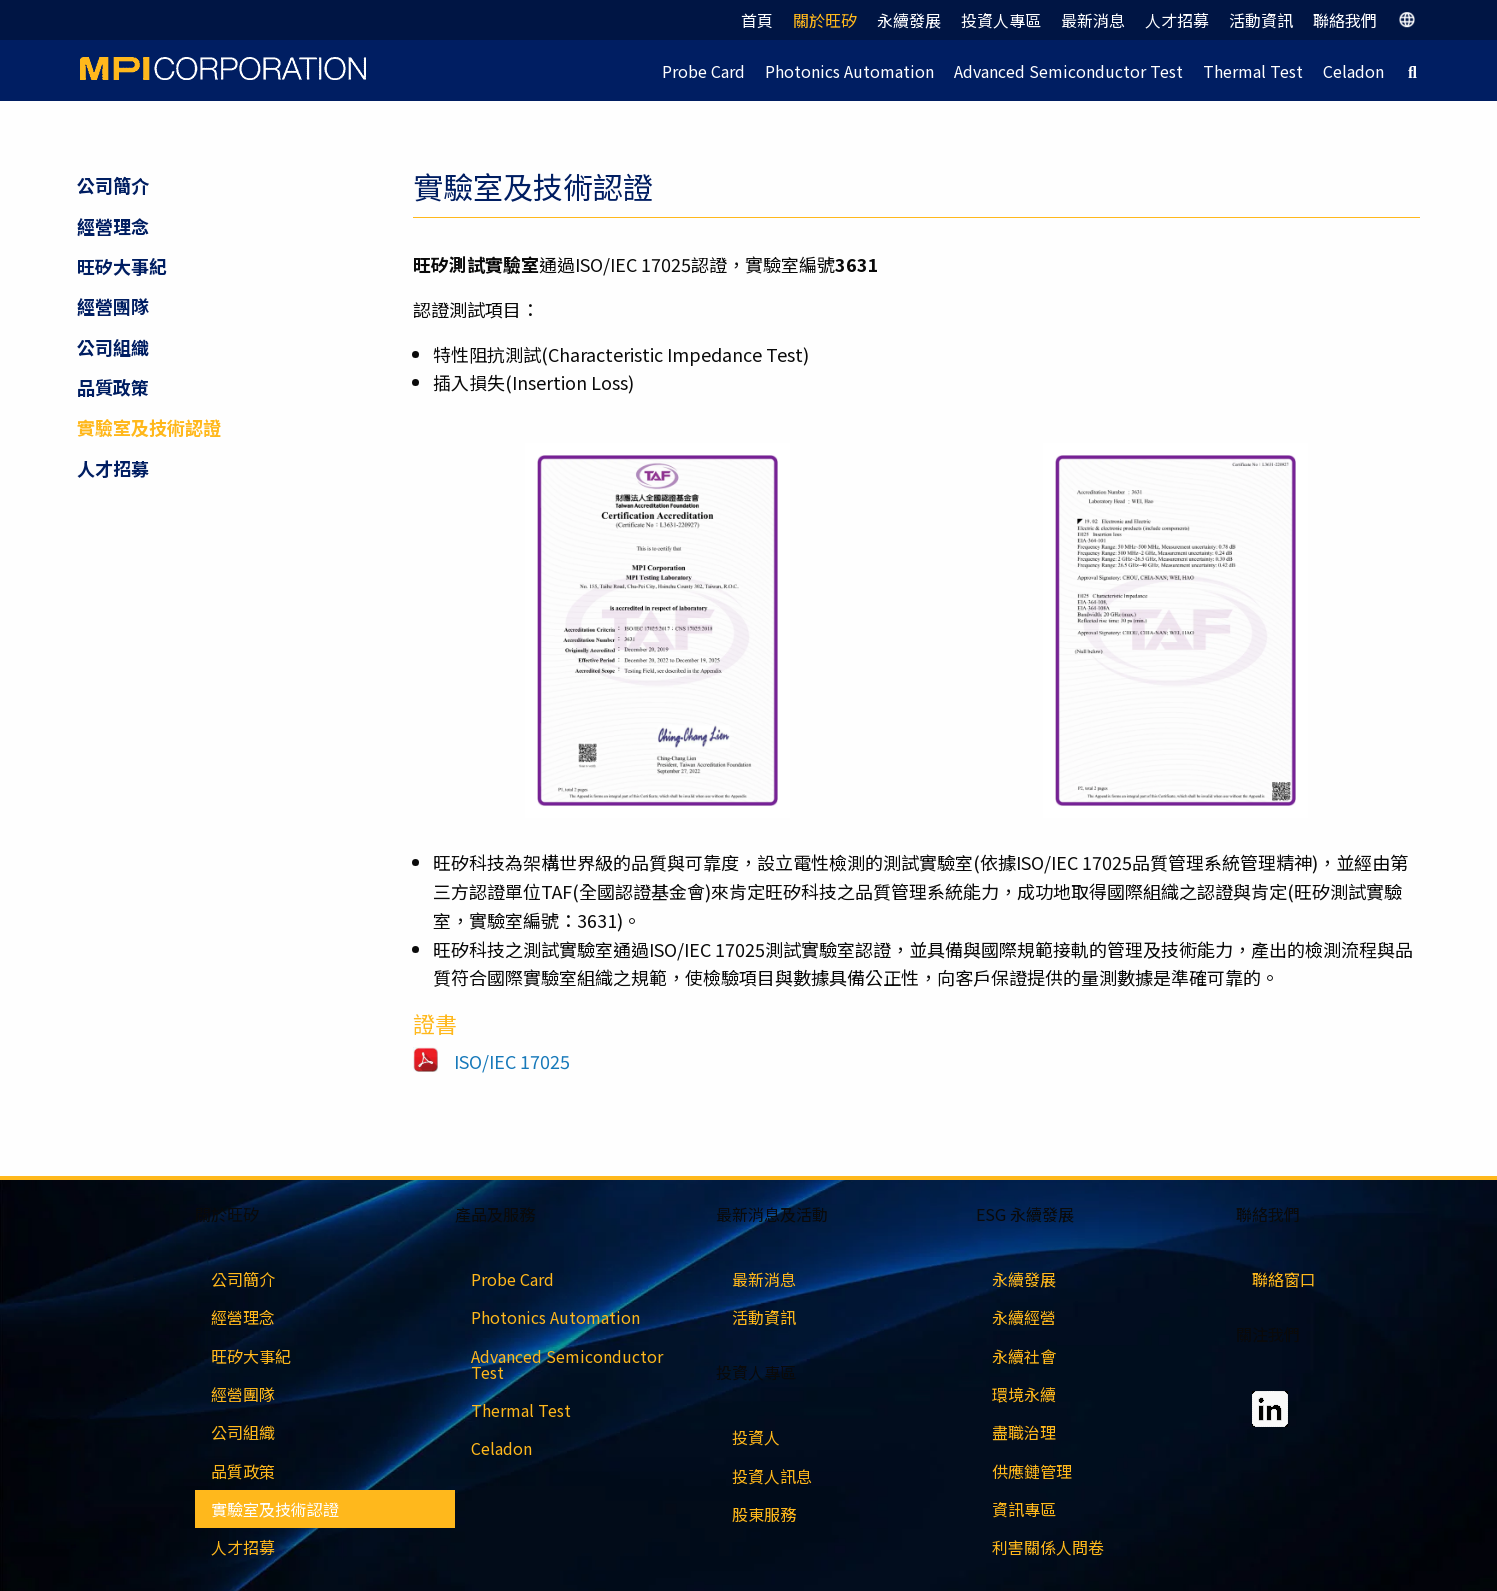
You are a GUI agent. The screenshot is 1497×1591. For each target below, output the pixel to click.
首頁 (757, 20)
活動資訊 (1261, 20)
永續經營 (1024, 1317)
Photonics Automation (849, 71)
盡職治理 (1024, 1432)
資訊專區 (1024, 1509)
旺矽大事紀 (122, 266)
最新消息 (1093, 20)
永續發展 (909, 20)
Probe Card (703, 71)
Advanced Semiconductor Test (1068, 71)
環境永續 (1024, 1394)
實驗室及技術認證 (149, 427)
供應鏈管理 (1032, 1471)
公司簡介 (113, 185)
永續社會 (1024, 1356)
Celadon (1353, 71)
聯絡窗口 (1284, 1279)
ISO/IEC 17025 (512, 1061)
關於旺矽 (825, 20)
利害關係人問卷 (1048, 1547)
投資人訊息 (772, 1476)
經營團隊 (113, 306)
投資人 (756, 1437)
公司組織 (113, 347)
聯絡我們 (1345, 20)
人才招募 (1177, 20)
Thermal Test (1253, 71)
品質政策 (113, 387)
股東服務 (764, 1514)
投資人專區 (1001, 20)
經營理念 (113, 226)
